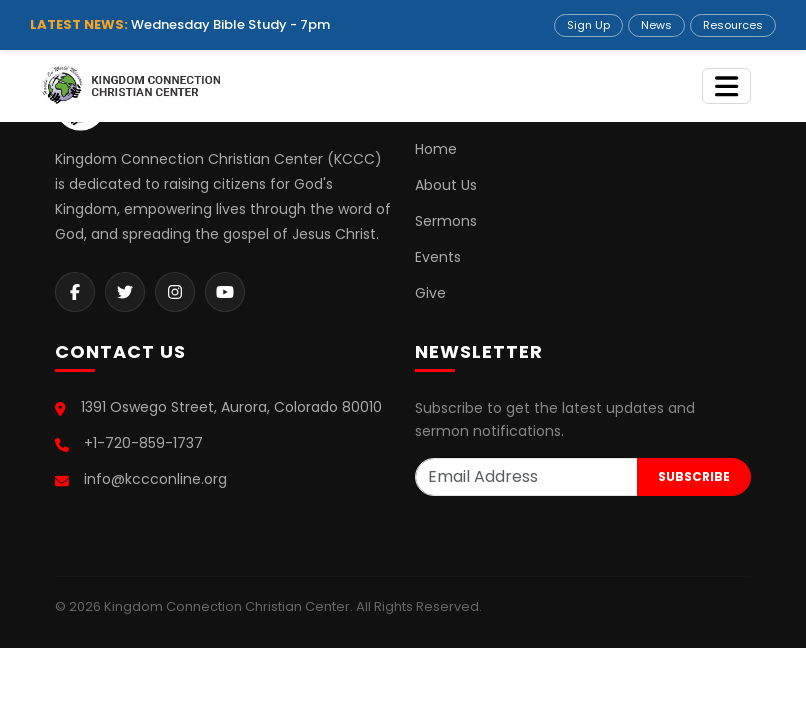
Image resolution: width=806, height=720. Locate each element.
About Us (446, 185)
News (656, 25)
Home (436, 149)
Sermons (446, 221)
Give (430, 293)
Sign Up (588, 25)
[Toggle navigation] (726, 86)
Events (438, 257)
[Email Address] (526, 477)
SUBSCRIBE (694, 476)
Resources (733, 25)
